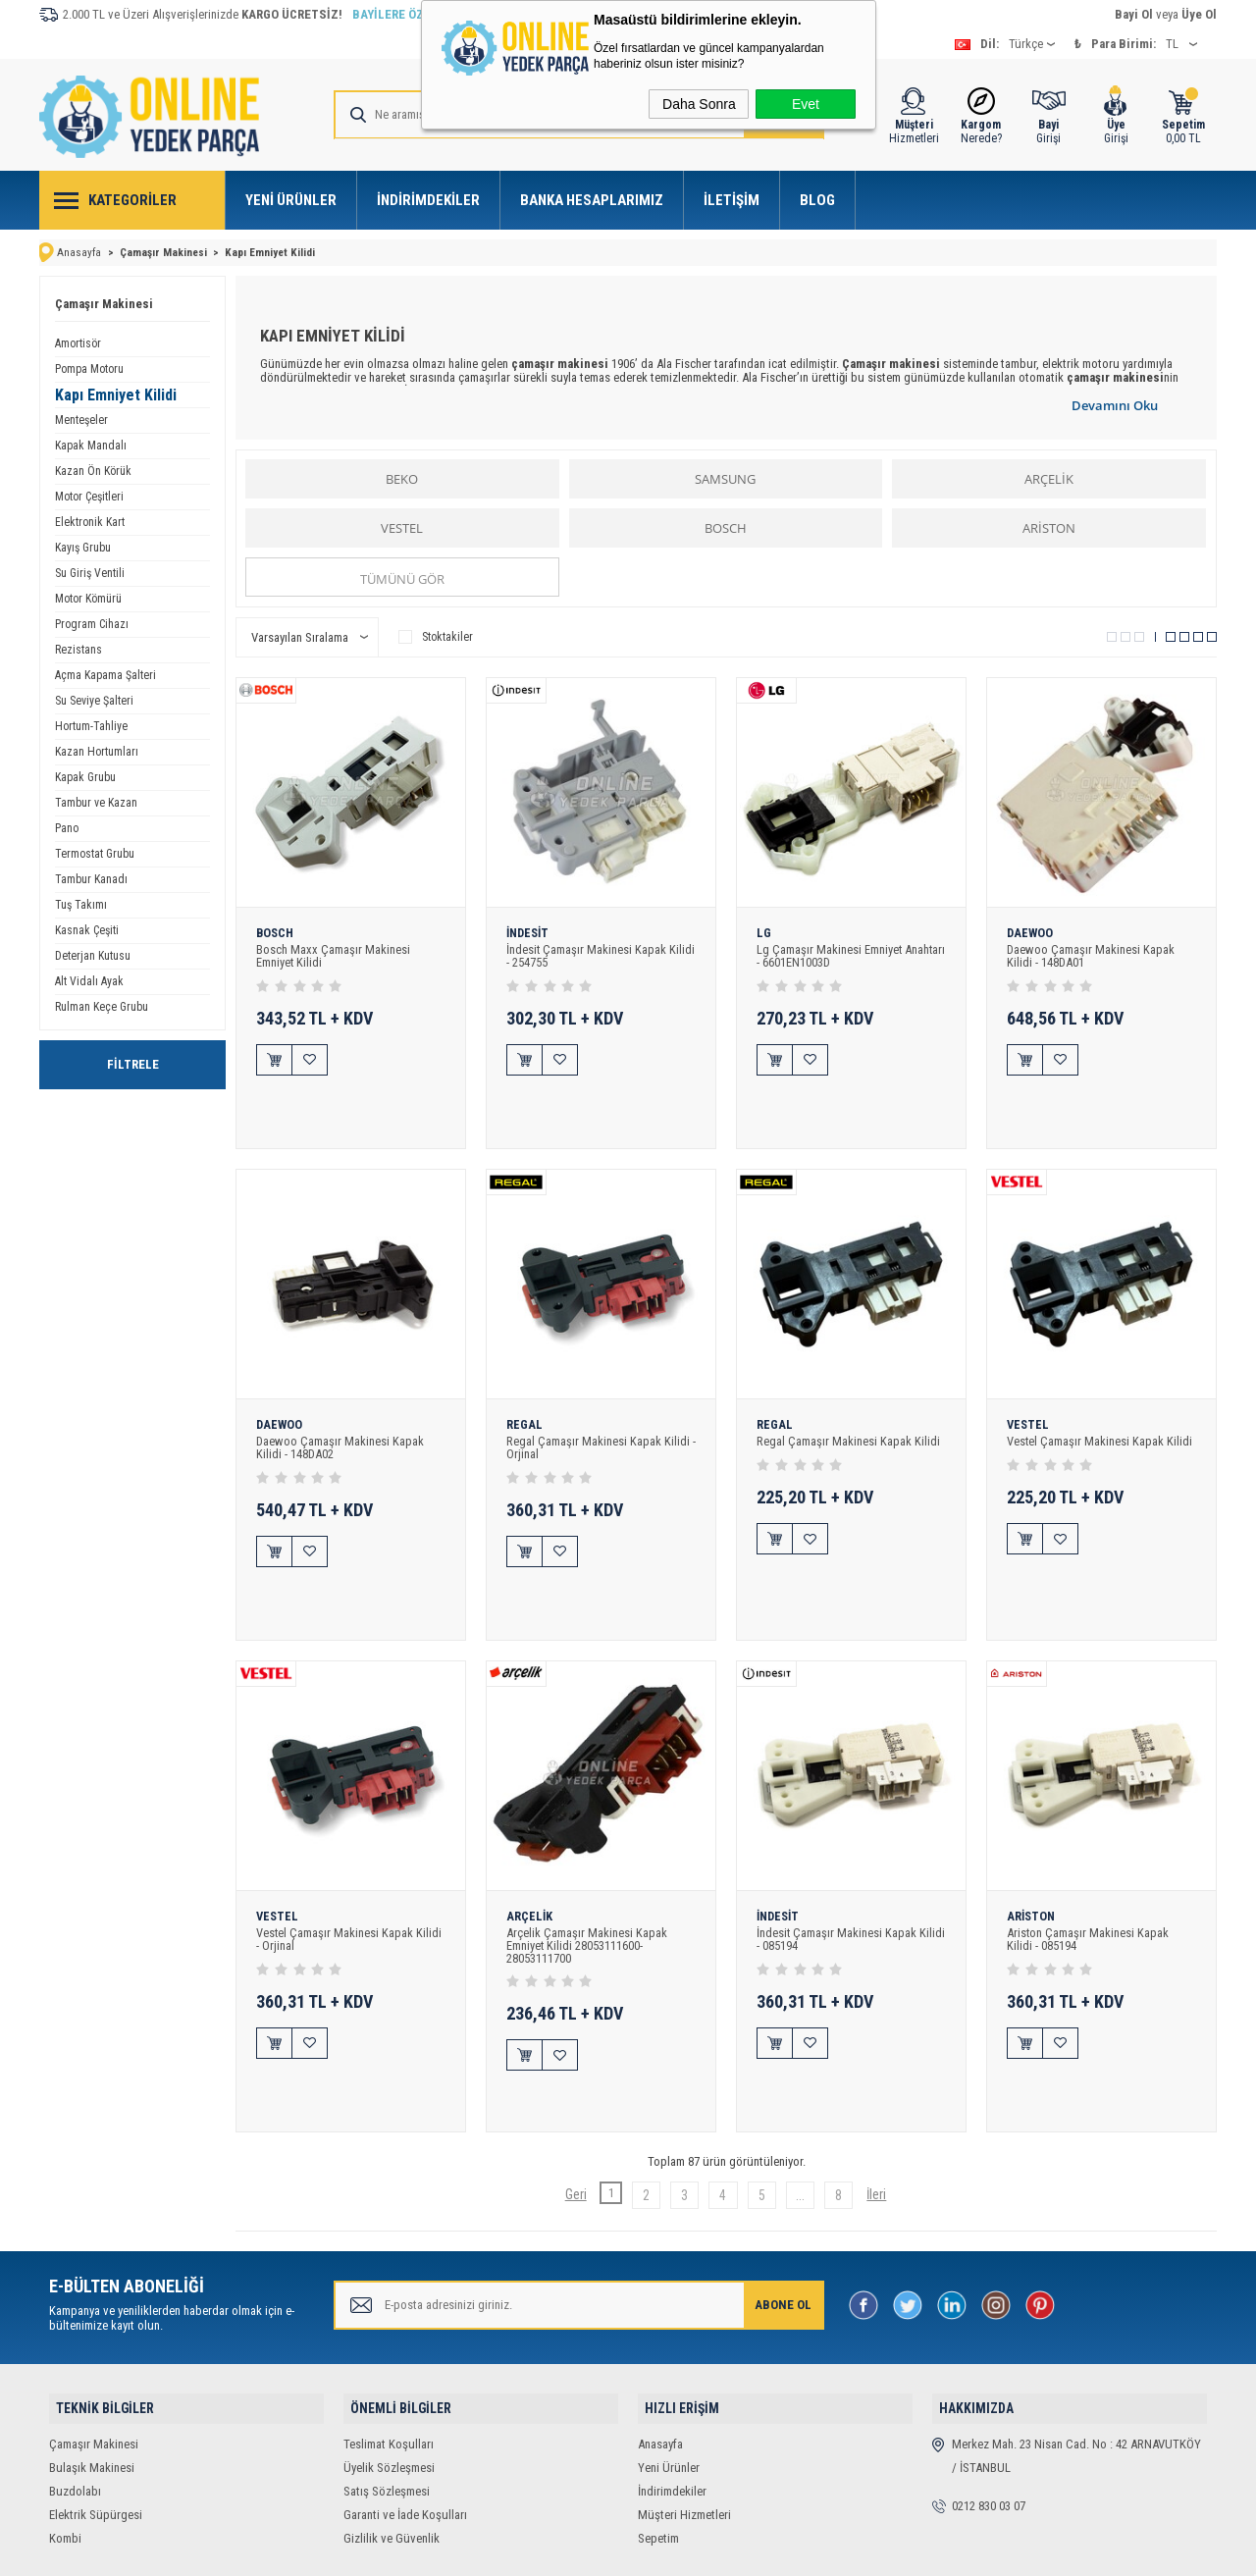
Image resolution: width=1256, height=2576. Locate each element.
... (791, 2073)
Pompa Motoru (89, 367)
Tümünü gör (402, 577)
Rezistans (78, 648)
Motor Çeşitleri (89, 494)
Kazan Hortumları (96, 750)
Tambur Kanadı (91, 877)
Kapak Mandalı (91, 443)
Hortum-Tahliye (91, 724)
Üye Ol (1199, 14)
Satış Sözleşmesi (386, 2359)
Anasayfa (660, 2312)
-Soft (525, 2551)
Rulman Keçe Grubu (101, 1005)
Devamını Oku (1115, 403)
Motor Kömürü (88, 597)
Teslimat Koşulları (388, 2312)
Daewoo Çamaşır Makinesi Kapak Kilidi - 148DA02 (340, 1408)
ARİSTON (1048, 526)
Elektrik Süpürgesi (95, 2383)
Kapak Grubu (85, 775)
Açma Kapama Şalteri (105, 673)
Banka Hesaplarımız (591, 200)
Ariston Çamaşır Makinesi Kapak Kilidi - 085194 (1088, 1860)
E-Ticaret (568, 2551)
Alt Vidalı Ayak (89, 979)
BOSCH (726, 526)
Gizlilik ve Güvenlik (391, 2406)
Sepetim (658, 2406)
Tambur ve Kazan (96, 801)
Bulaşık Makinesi (91, 2336)
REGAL (524, 1385)
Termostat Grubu (94, 852)
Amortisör (78, 341)
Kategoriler (132, 200)
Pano (66, 826)
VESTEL (402, 526)
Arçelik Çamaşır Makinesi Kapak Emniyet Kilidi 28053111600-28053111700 (586, 1867)
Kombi (65, 2406)
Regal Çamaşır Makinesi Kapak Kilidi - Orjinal (601, 1408)
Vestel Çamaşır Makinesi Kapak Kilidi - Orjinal (349, 1860)
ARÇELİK (1048, 477)
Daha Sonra (699, 104)
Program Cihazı (92, 622)
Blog (817, 200)
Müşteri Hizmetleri (684, 2383)
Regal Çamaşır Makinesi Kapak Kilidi (848, 1401)
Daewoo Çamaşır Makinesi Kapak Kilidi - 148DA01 (1091, 956)
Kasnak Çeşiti (87, 928)
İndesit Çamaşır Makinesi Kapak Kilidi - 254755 (601, 956)
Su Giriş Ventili (90, 571)
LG (764, 932)
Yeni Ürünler (291, 200)
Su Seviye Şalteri (94, 699)
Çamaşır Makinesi (104, 301)
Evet (805, 104)
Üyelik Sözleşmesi (389, 2336)
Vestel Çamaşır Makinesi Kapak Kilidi (1100, 1401)
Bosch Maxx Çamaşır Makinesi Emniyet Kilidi (333, 956)
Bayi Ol (1134, 14)
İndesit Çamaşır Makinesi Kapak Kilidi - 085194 (851, 1860)
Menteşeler (81, 418)
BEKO (402, 477)
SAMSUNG (725, 477)
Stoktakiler (435, 635)
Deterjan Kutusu (93, 954)
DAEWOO (1031, 932)
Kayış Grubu (83, 545)
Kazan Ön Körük (93, 469)
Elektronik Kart (90, 520)
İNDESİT (529, 932)
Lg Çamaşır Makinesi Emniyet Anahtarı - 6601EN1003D (830, 956)
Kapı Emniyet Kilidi (116, 393)
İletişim (731, 200)
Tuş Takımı (81, 903)
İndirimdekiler (428, 200)
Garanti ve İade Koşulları (405, 2383)
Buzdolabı (75, 2359)
